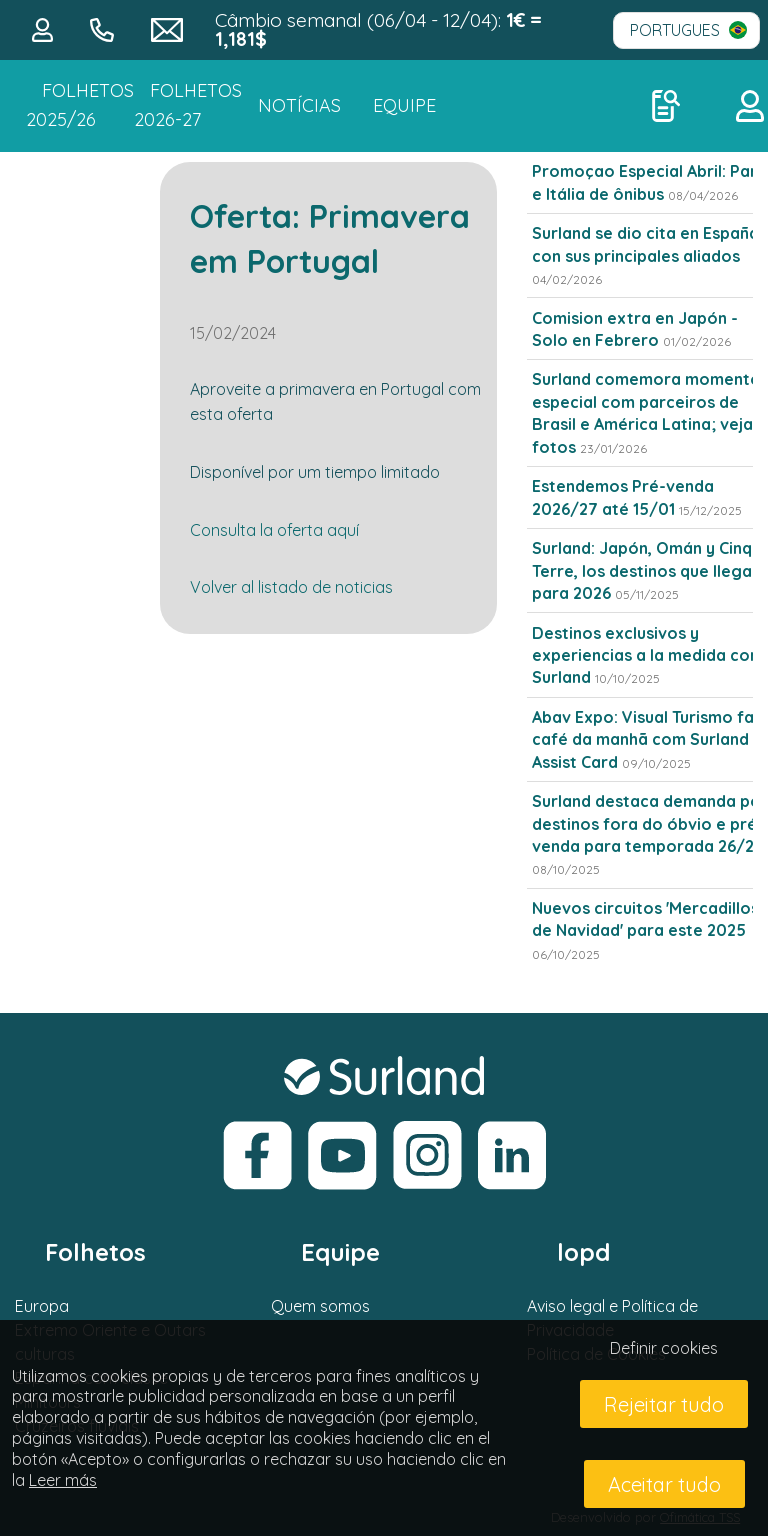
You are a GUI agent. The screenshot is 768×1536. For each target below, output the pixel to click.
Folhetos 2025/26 (80, 105)
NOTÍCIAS (299, 105)
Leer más (63, 1480)
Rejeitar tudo (664, 1404)
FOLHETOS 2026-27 (188, 105)
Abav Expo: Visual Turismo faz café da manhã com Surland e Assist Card (647, 739)
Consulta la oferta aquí (274, 530)
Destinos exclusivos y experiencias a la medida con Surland (645, 655)
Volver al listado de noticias (291, 587)
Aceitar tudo (664, 1484)
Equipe (404, 105)
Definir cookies (664, 1348)
